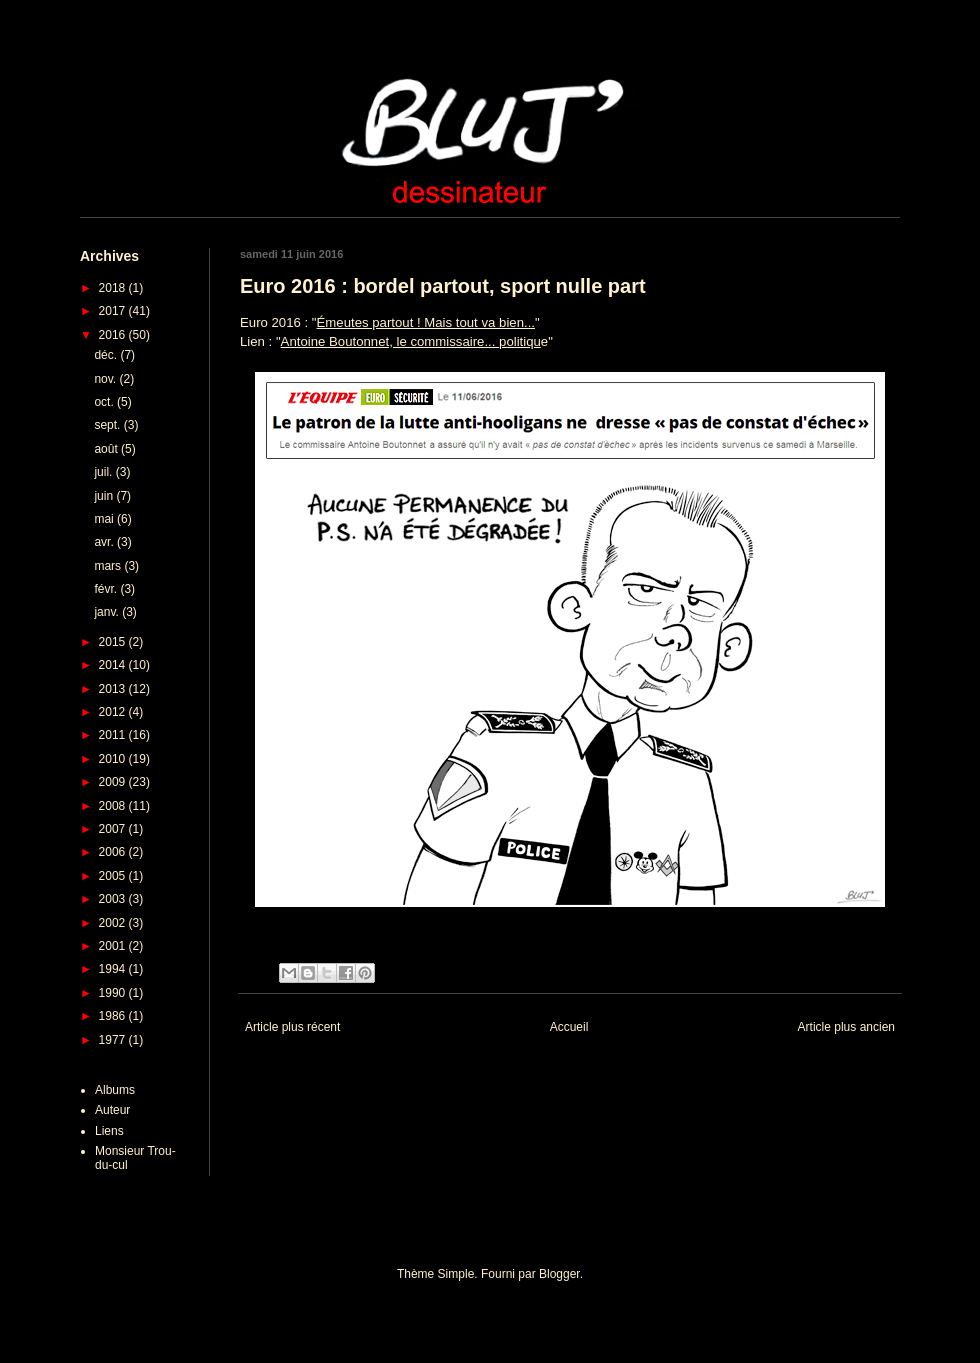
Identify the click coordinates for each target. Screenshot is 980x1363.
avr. (105, 542)
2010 (114, 759)
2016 (114, 335)
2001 (114, 946)
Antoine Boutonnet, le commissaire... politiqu (411, 341)
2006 (114, 852)
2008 (114, 806)
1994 (114, 969)
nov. (106, 379)
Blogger (559, 1274)
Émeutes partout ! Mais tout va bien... (426, 322)
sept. (108, 425)
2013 (114, 689)
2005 (114, 876)
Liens (109, 1131)
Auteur (112, 1110)
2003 (114, 899)
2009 (114, 782)
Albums (115, 1090)
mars (109, 566)
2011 (114, 735)
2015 (114, 642)
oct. (105, 402)
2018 (114, 288)
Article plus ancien (846, 1027)
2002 (114, 923)
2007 (114, 829)
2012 (114, 712)
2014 (114, 665)
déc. (107, 355)
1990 (114, 993)
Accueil (569, 1027)
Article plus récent (292, 1027)
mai (105, 519)
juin (105, 496)
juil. (104, 472)
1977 (114, 1040)
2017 (114, 311)
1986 (114, 1016)
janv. (108, 612)
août (107, 449)
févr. (107, 589)
